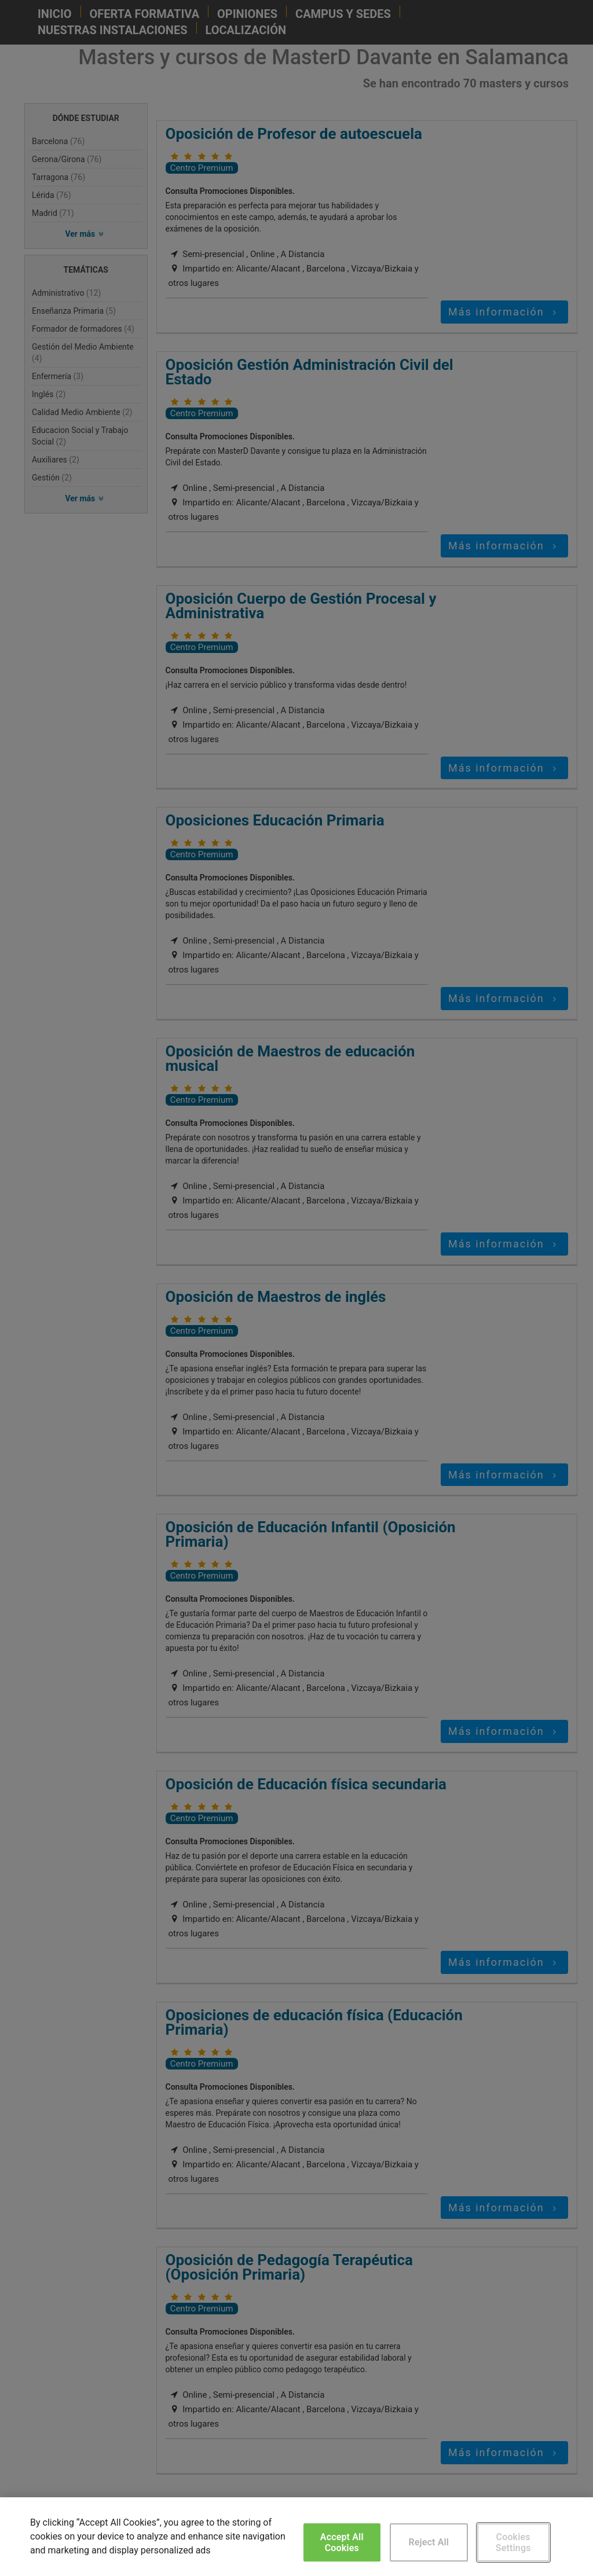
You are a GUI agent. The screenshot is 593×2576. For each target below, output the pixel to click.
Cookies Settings (513, 2542)
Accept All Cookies (342, 2542)
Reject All (428, 2542)
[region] (296, 2536)
